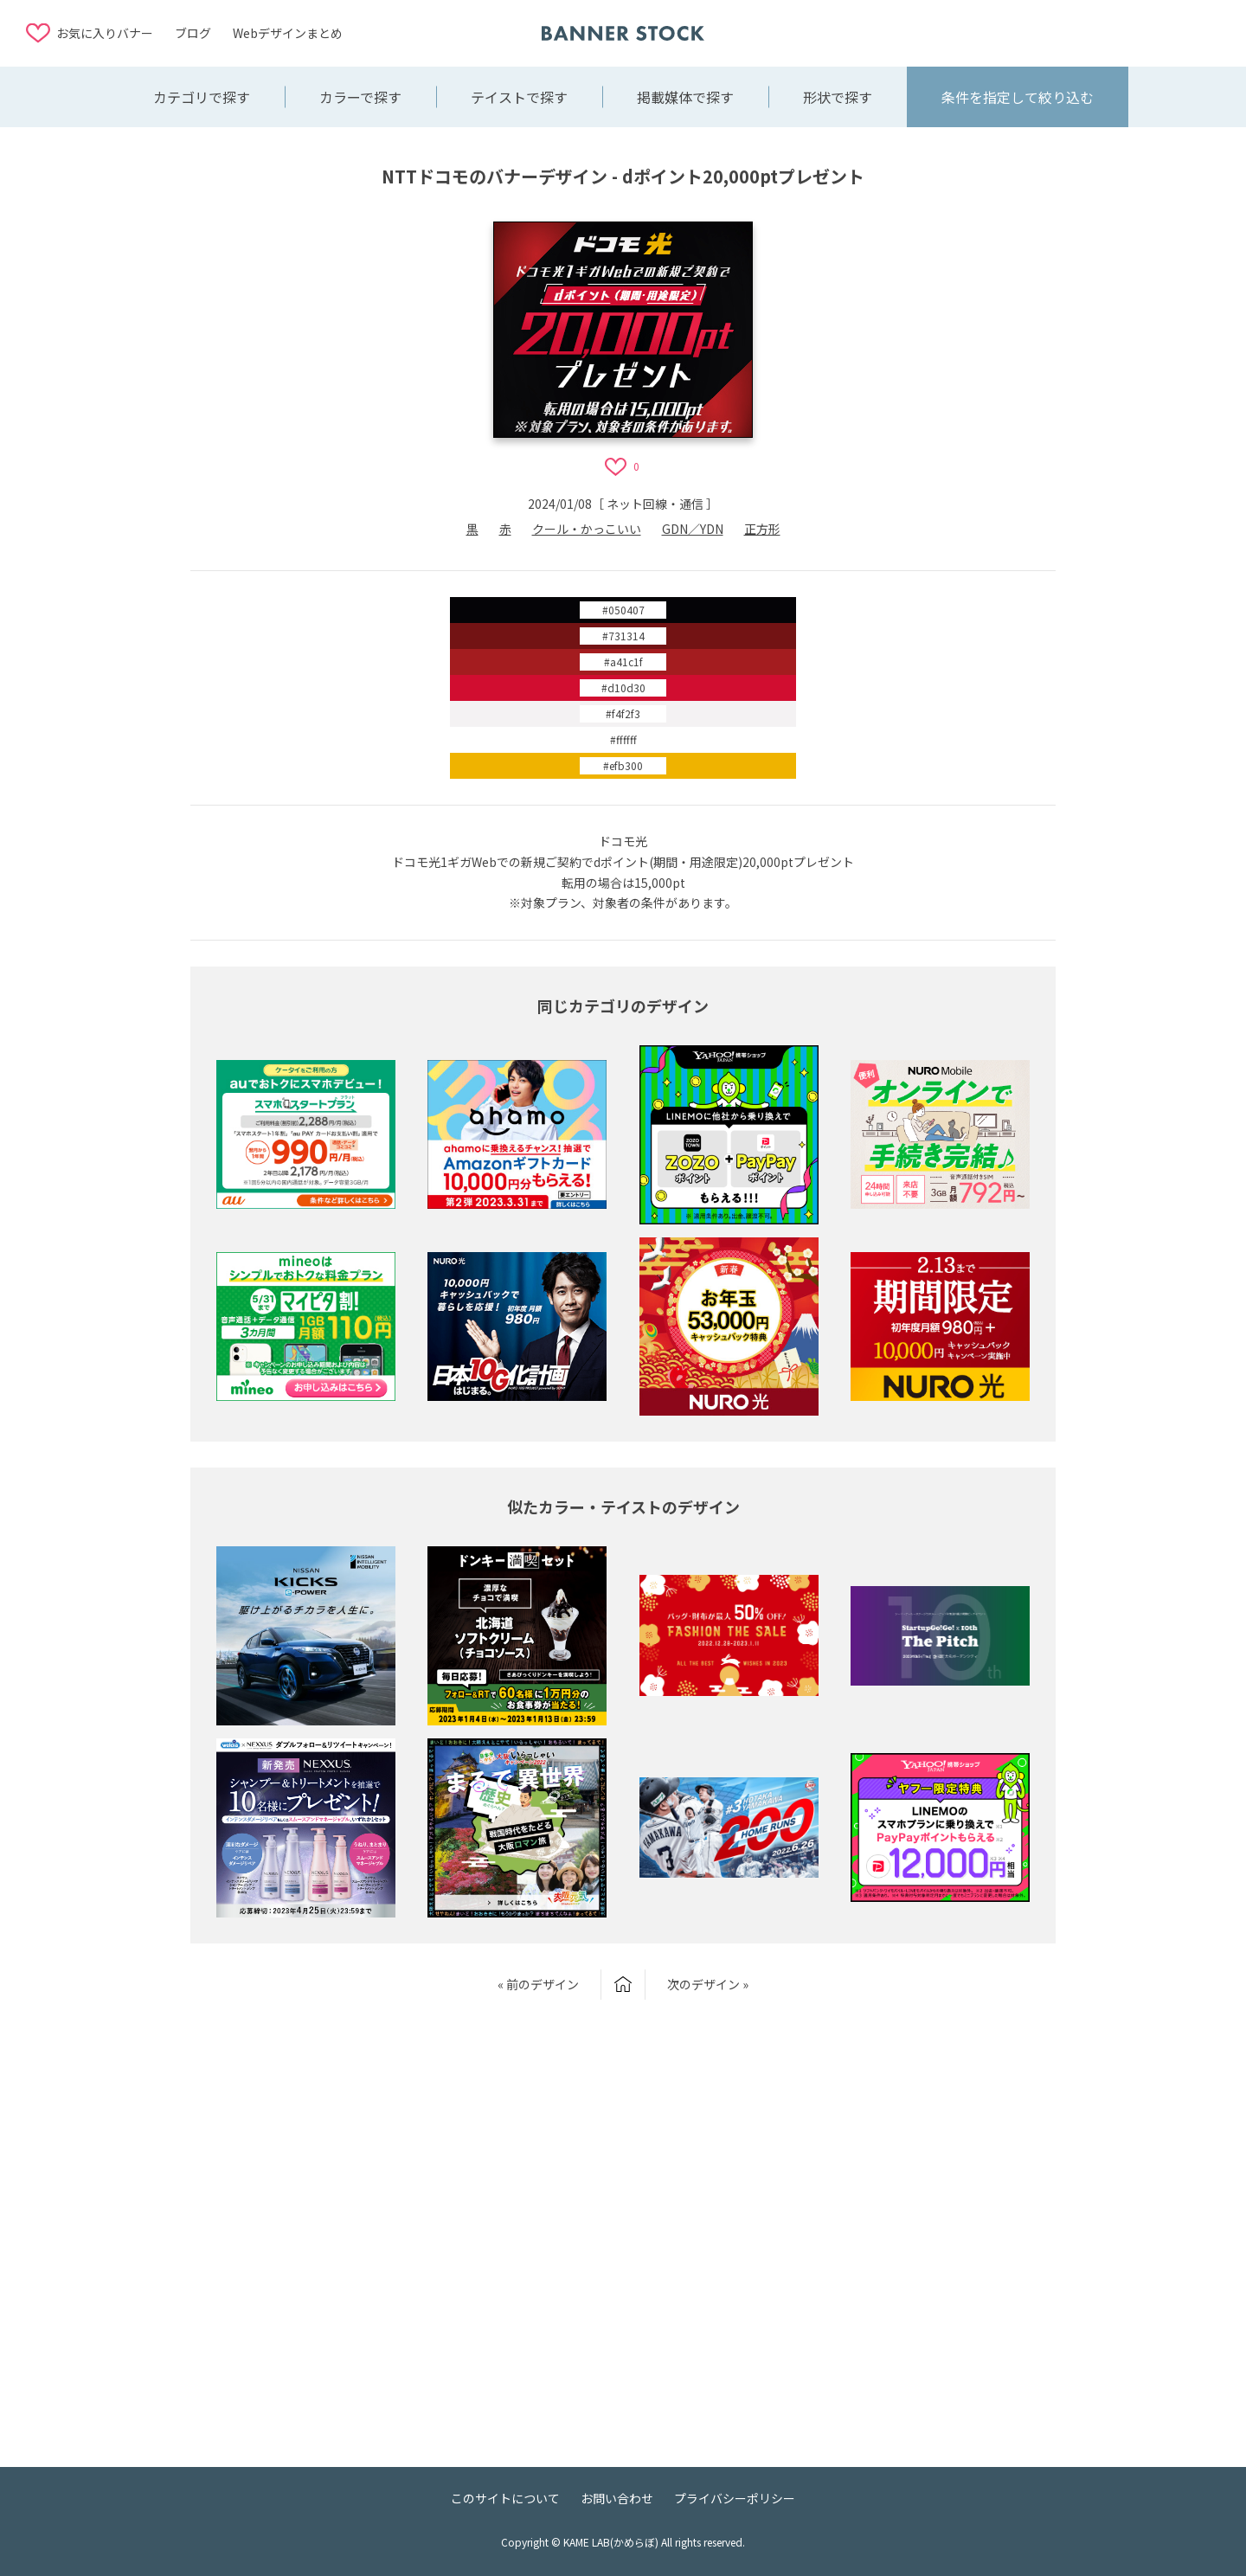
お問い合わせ (617, 2498)
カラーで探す (360, 97)
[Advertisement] (1081, 32)
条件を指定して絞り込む (1017, 97)
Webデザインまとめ (288, 33)
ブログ (193, 33)
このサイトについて (505, 2498)
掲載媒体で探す (685, 97)
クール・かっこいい (586, 528)
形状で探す (837, 97)
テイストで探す (519, 97)
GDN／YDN (692, 528)
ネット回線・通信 (655, 503)
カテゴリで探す (201, 97)
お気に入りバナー (104, 33)
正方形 (762, 528)
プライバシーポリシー (734, 2498)
